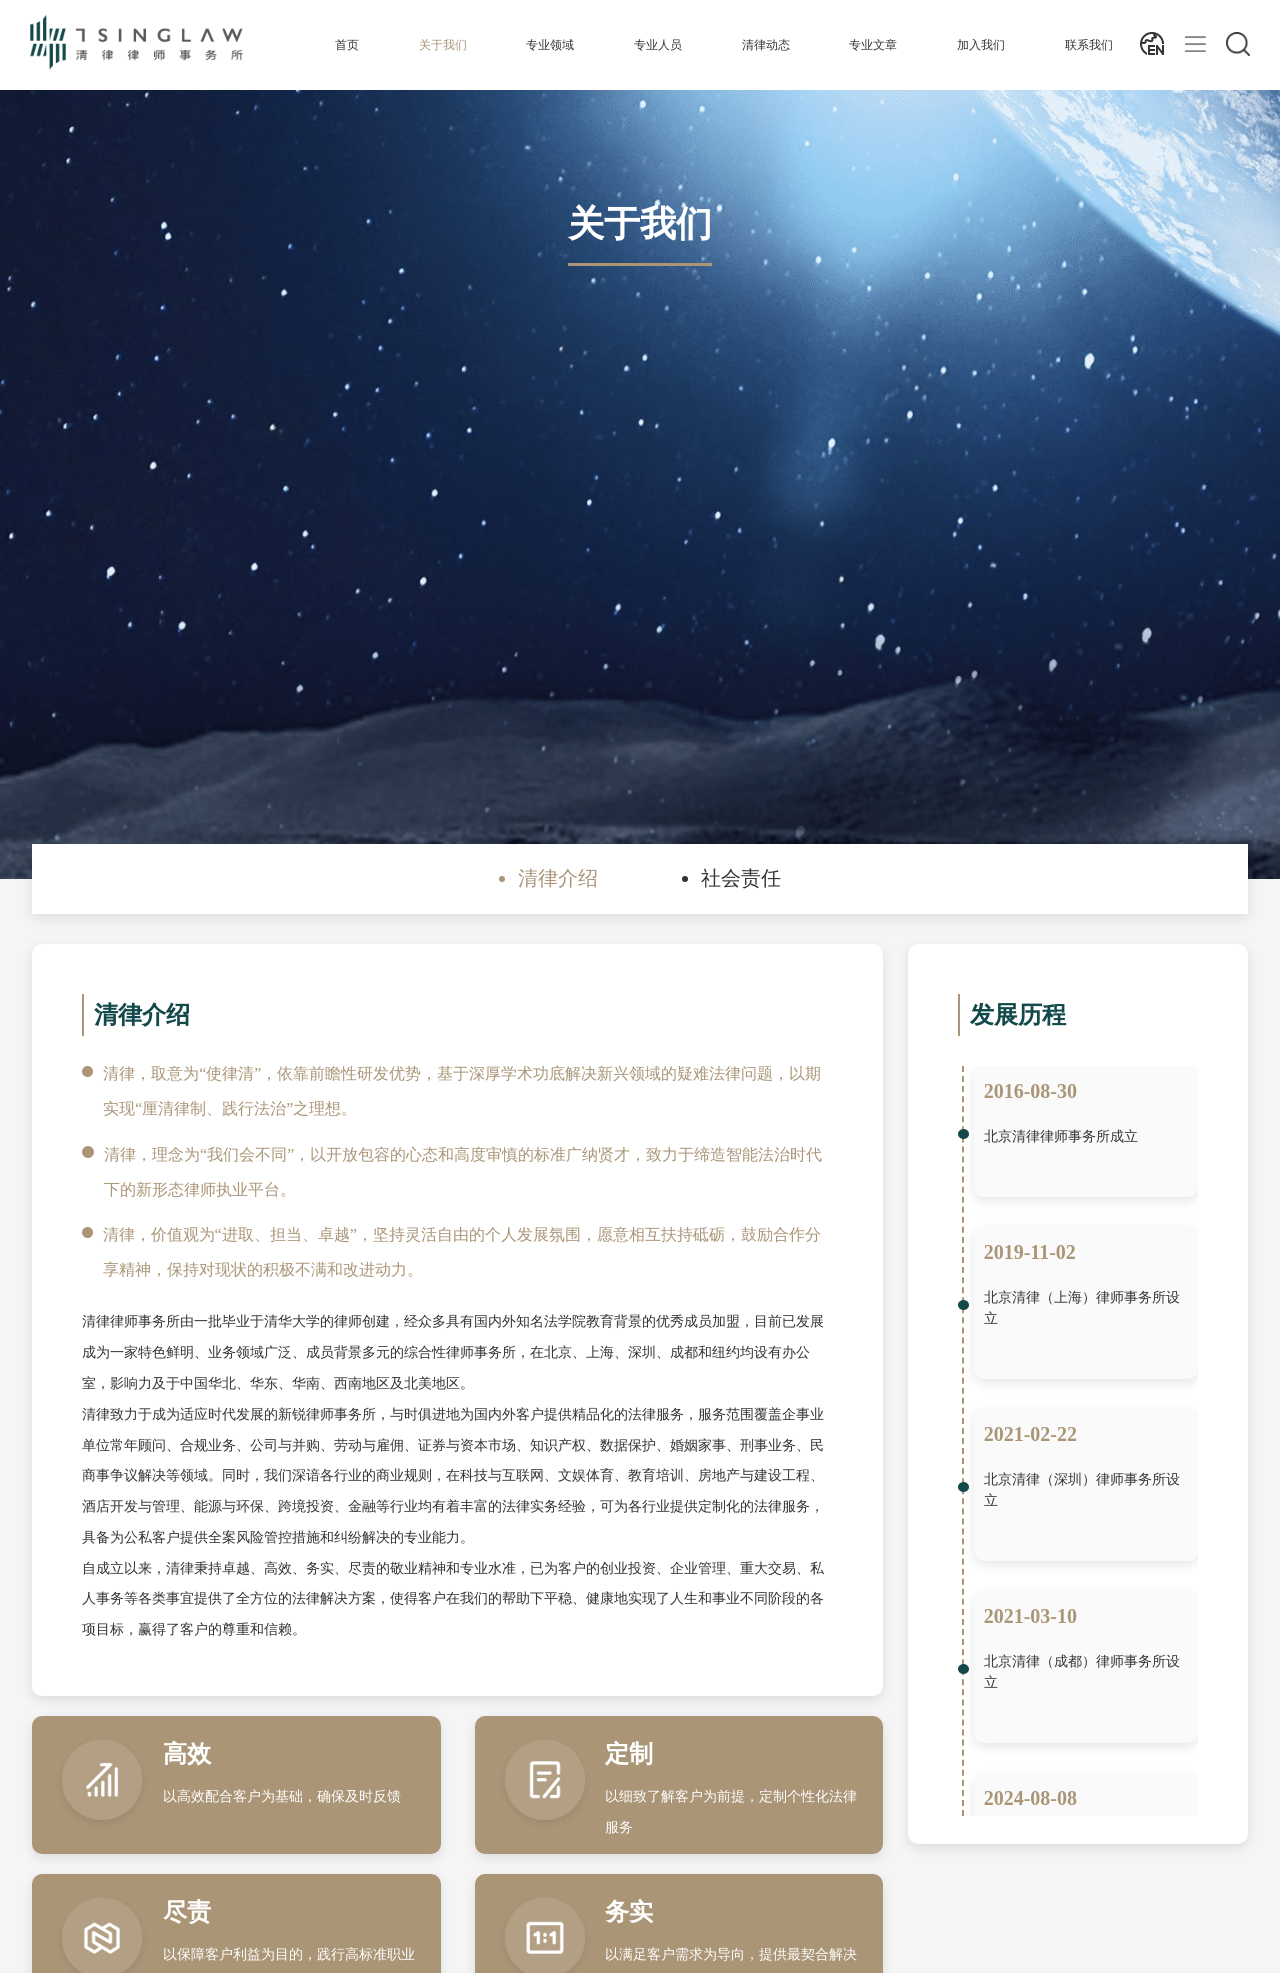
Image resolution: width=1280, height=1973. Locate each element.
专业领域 (550, 45)
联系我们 (1089, 45)
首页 (347, 45)
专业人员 (658, 45)
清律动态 (766, 45)
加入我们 (981, 45)
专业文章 (873, 45)
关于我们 (443, 45)
